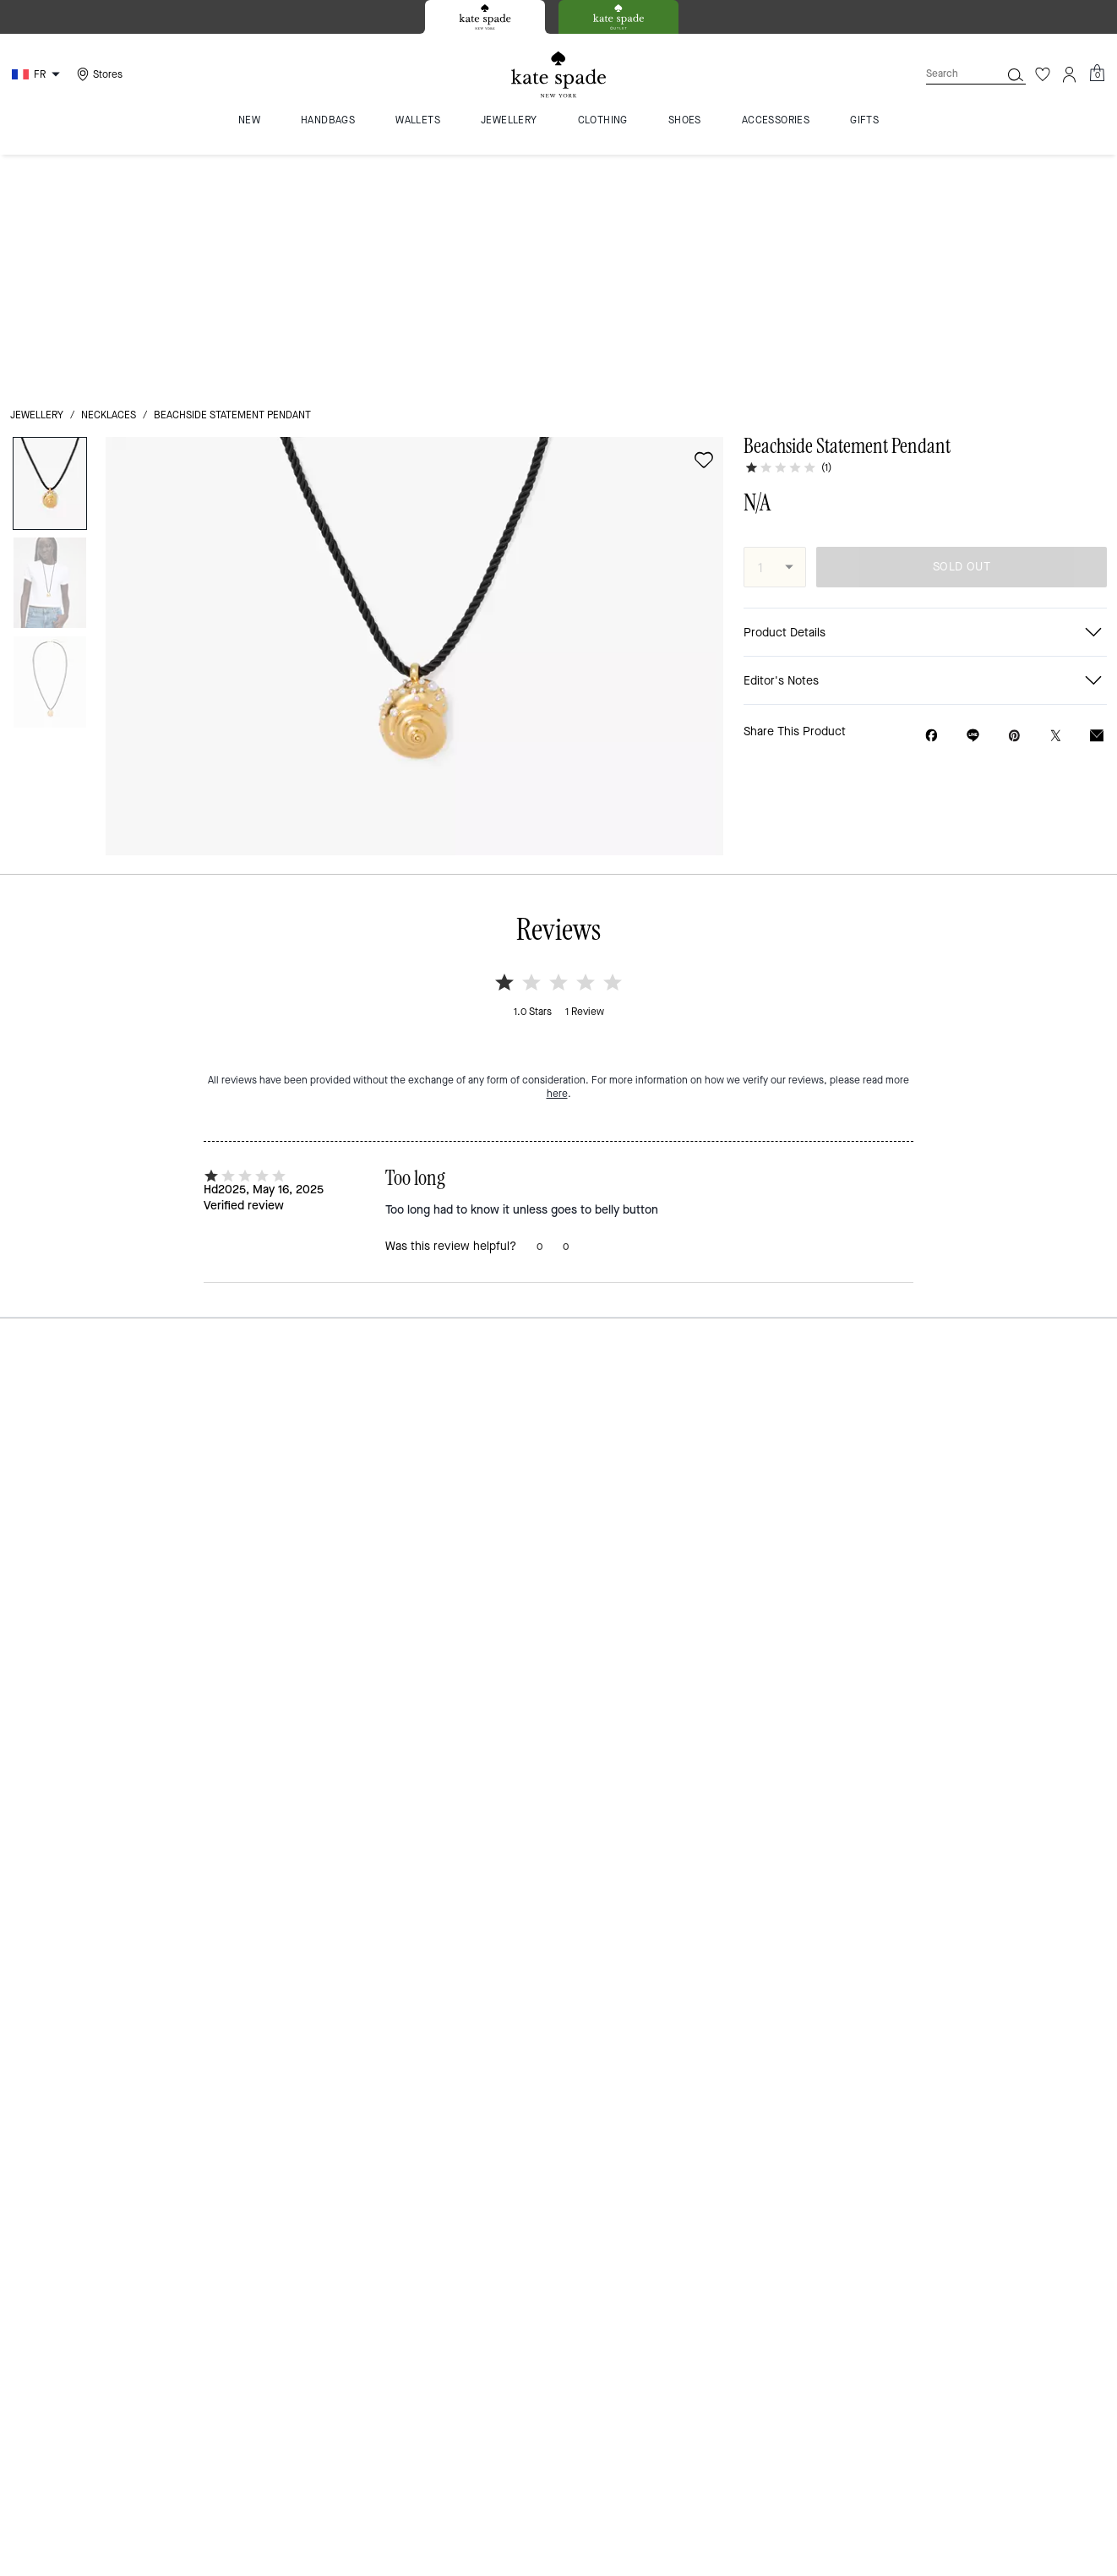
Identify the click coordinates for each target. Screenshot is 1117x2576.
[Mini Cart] (1097, 73)
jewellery (36, 179)
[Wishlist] (1043, 74)
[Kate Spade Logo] (558, 75)
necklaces (108, 179)
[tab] (485, 17)
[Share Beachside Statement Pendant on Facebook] (931, 499)
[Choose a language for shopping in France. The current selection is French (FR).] (38, 74)
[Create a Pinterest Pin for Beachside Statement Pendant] (1014, 499)
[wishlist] (704, 224)
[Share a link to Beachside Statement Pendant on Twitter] (1055, 499)
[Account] (1070, 74)
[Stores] (98, 74)
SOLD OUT (961, 331)
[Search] (949, 74)
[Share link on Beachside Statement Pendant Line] (973, 499)
